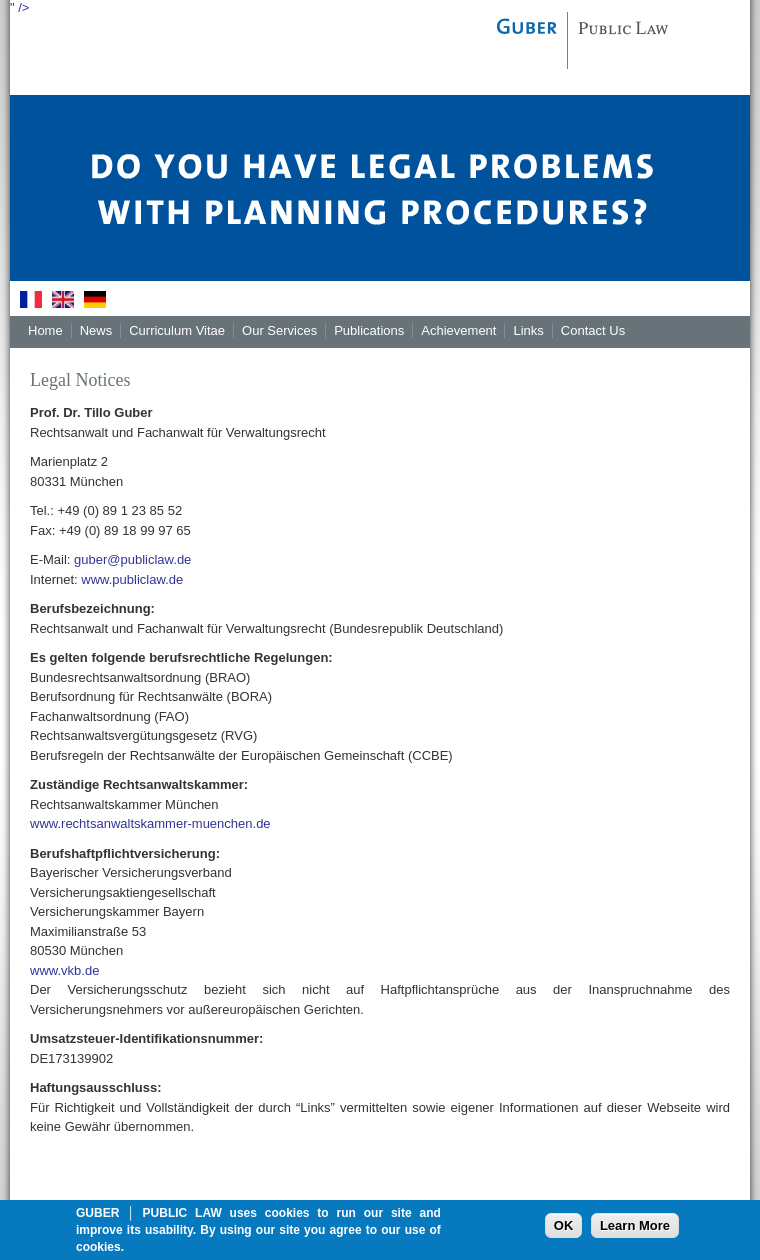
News (96, 330)
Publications (369, 330)
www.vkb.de (64, 970)
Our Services (279, 330)
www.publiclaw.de (132, 579)
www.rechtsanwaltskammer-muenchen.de (150, 823)
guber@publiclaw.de (132, 559)
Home (45, 330)
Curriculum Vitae (177, 330)
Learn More (635, 1233)
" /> (19, 7)
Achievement (458, 330)
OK (564, 1233)
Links (528, 330)
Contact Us (593, 330)
